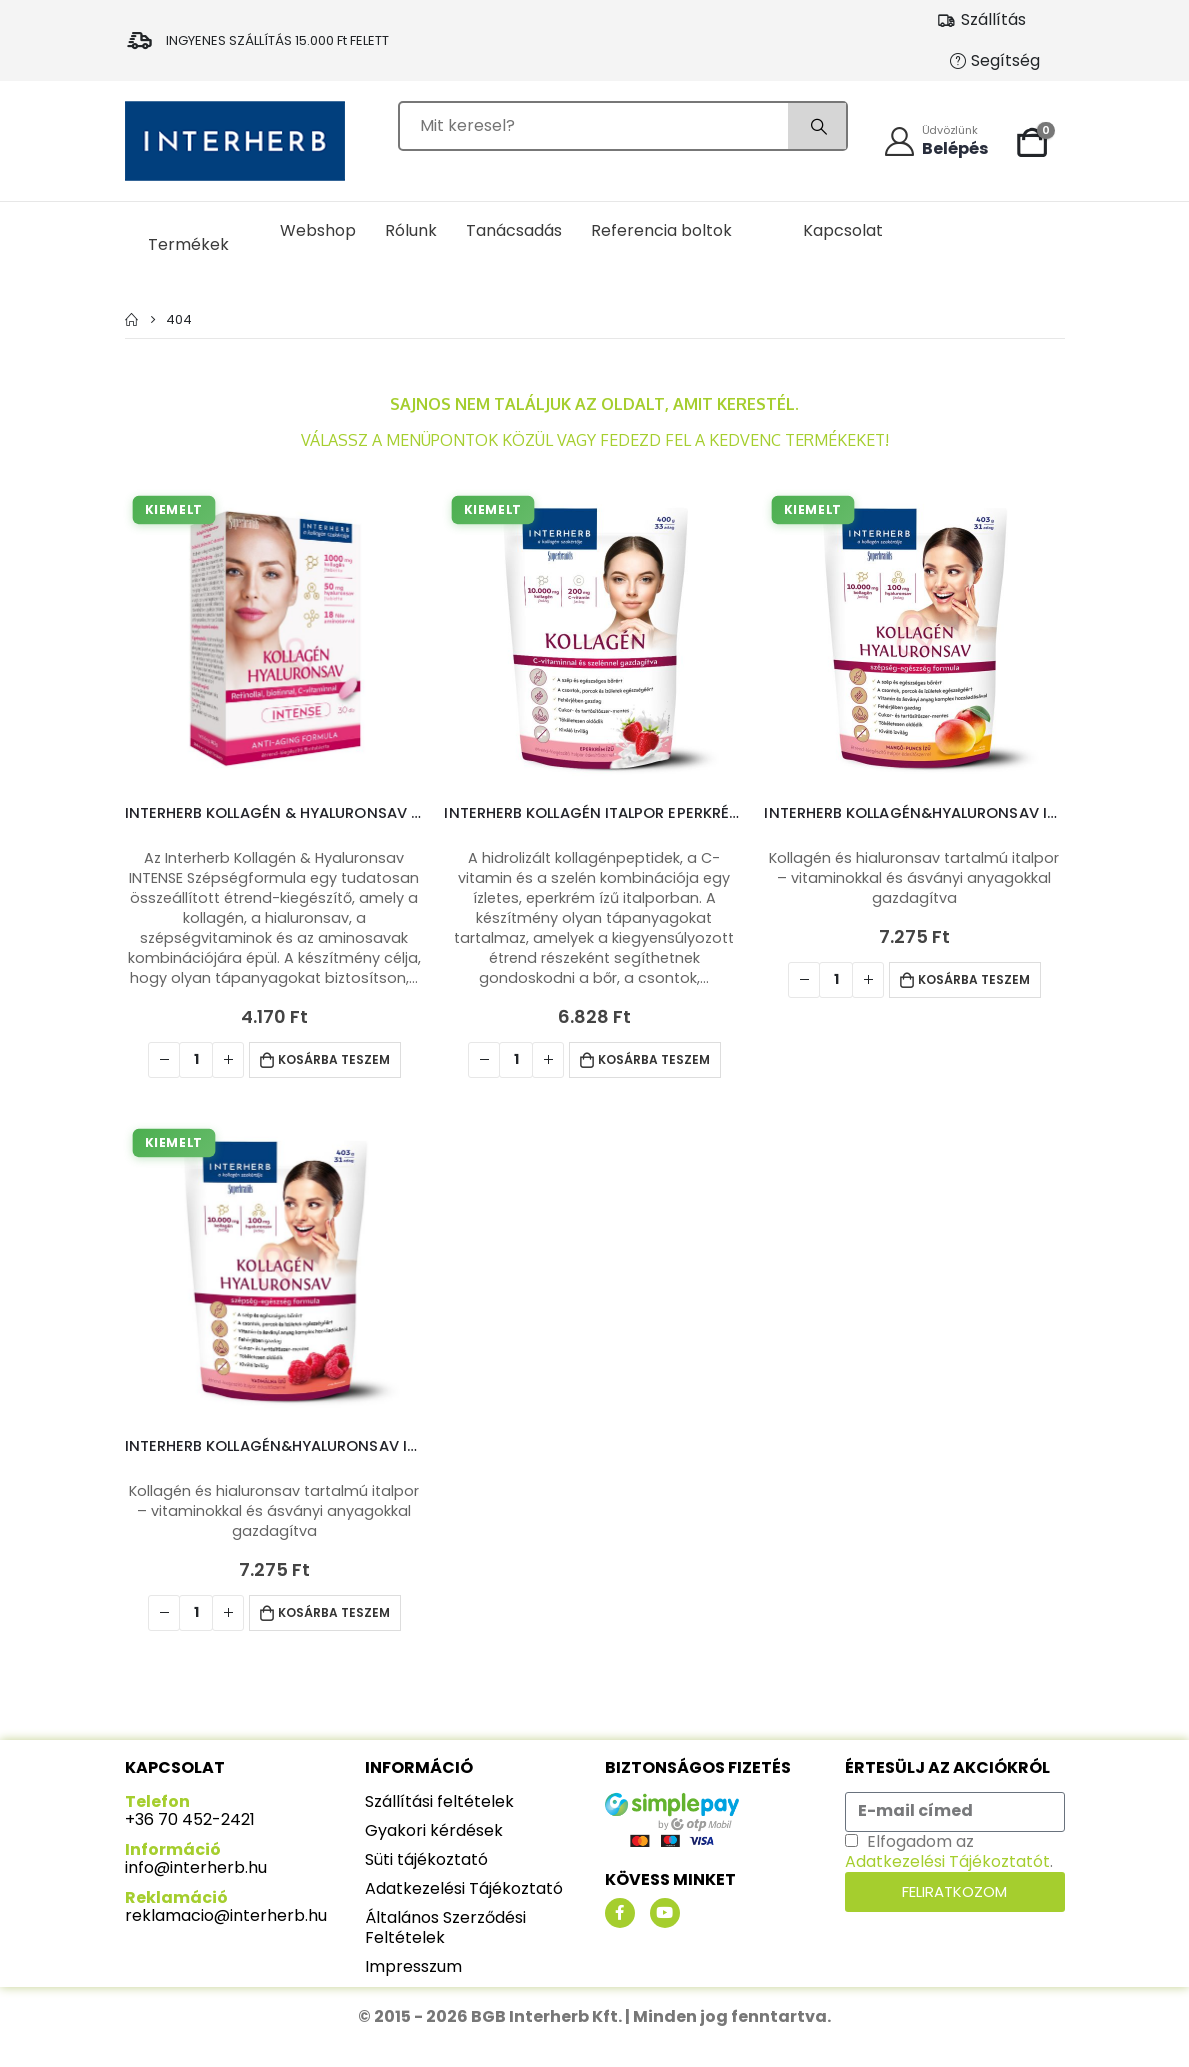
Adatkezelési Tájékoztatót (947, 1861)
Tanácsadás (514, 230)
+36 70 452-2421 (190, 1819)
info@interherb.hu (196, 1867)
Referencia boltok (661, 230)
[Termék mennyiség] (196, 1060)
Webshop (318, 230)
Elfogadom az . (949, 1851)
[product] (275, 638)
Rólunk (411, 230)
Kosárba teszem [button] (334, 1059)
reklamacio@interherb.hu (226, 1915)
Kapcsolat (843, 230)
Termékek (188, 244)
